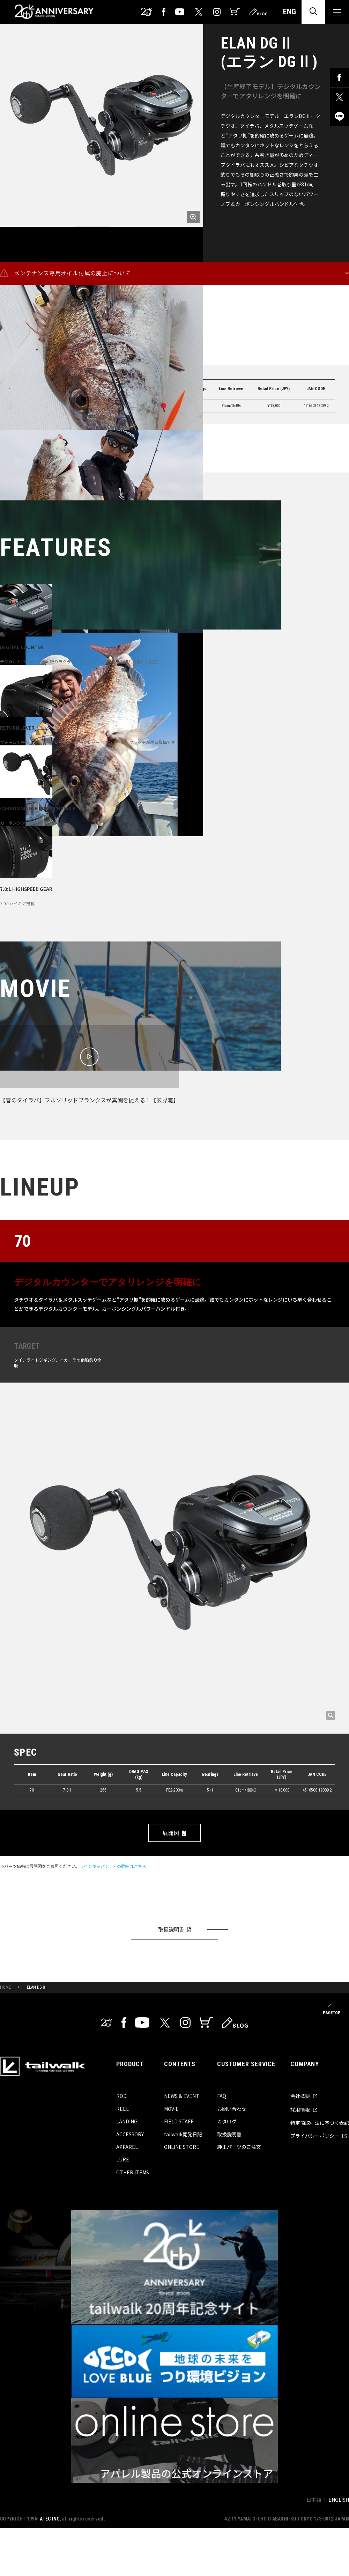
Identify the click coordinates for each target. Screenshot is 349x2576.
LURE (122, 2159)
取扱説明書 (171, 1929)
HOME (5, 1987)
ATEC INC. (50, 2519)
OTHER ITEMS (132, 2172)
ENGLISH (338, 2499)
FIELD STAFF (178, 2121)
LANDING (127, 2121)
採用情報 (304, 2109)
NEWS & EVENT (181, 2095)
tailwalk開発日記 (183, 2134)
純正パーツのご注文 (239, 2146)
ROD (121, 2095)
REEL (122, 2108)
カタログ (227, 2121)
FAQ (221, 2095)
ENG (289, 11)
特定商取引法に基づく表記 (319, 2122)
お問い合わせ (231, 2108)
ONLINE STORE (181, 2146)
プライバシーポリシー (318, 2135)
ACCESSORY (130, 2134)
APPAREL (127, 2146)
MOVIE (171, 2108)
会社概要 (304, 2095)
